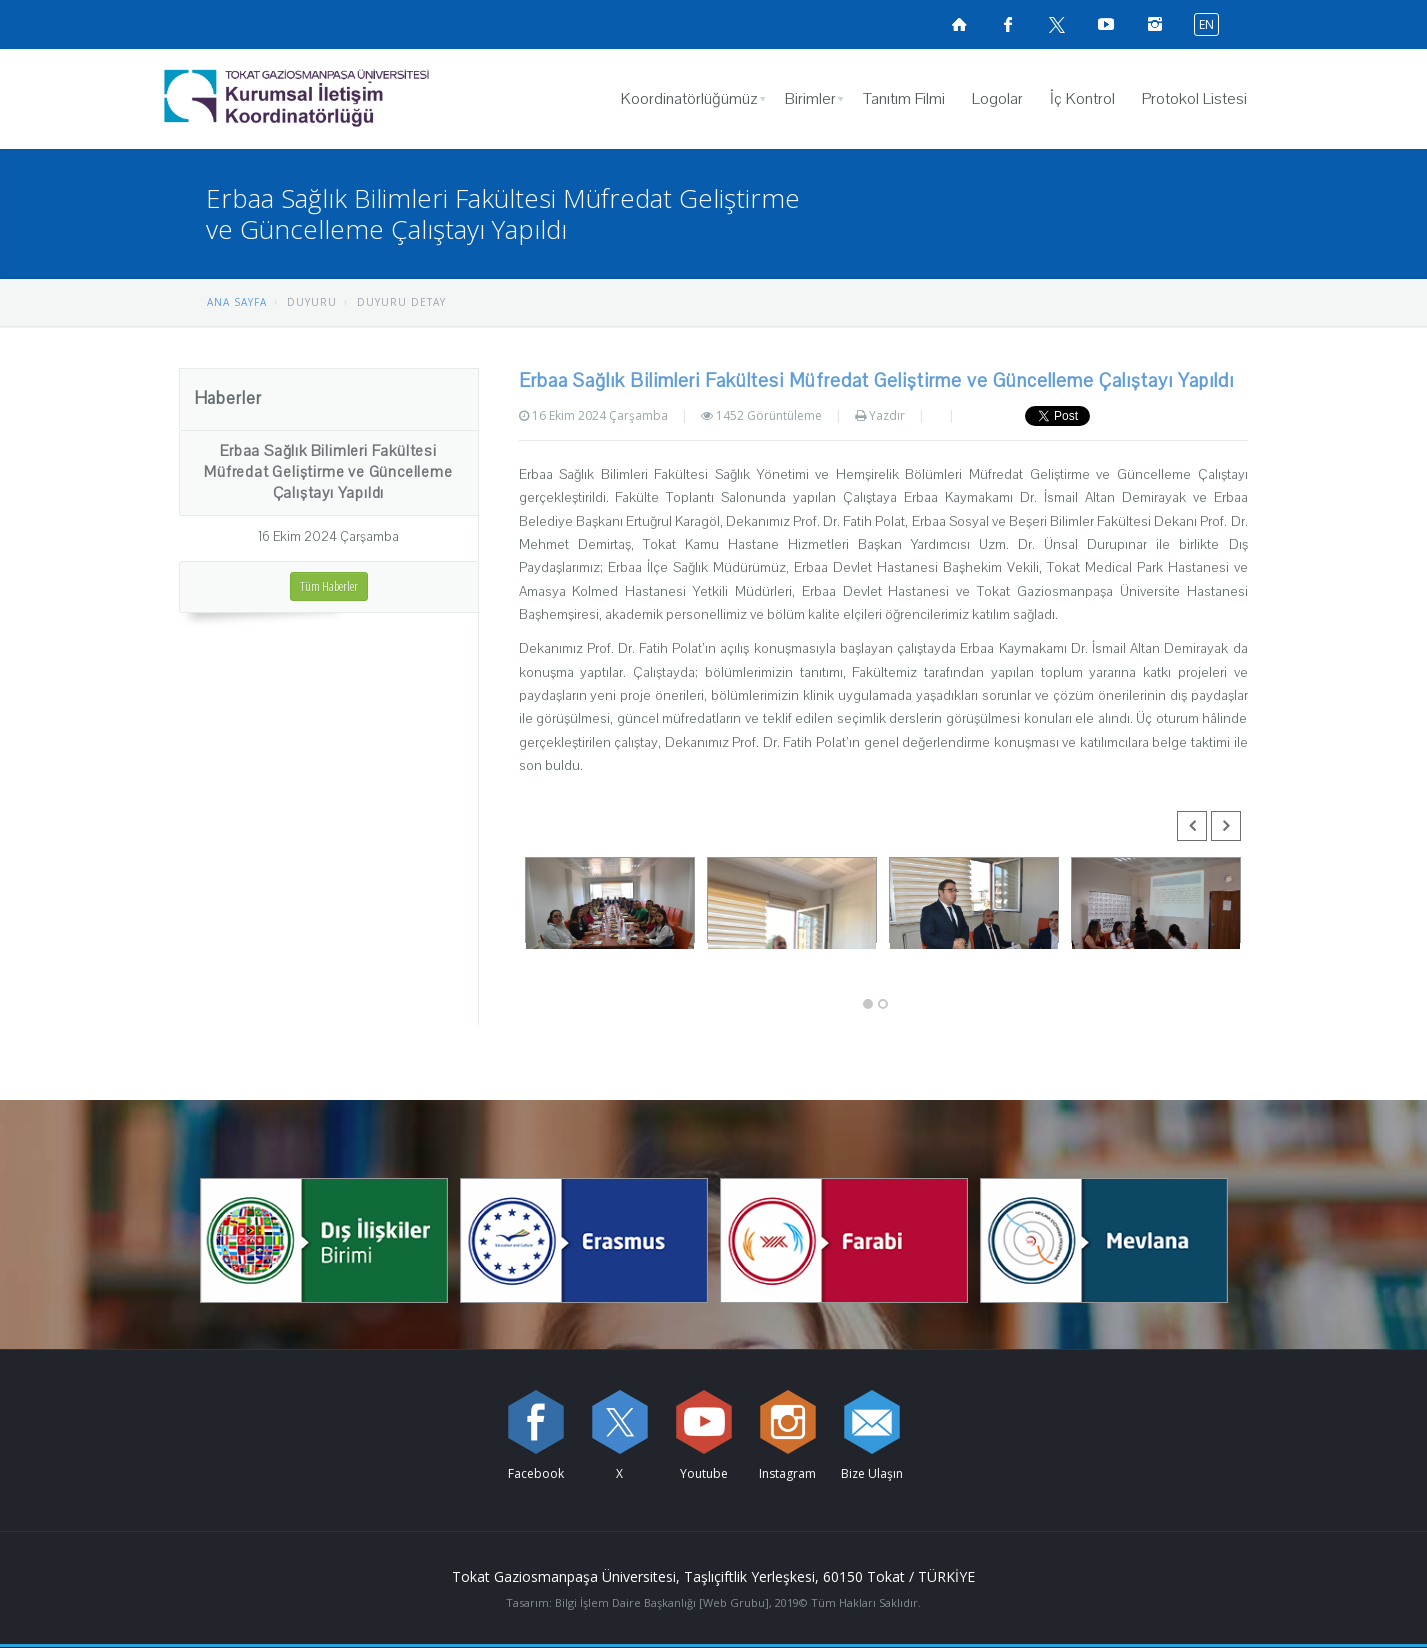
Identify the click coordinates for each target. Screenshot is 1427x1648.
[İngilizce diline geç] (1202, 23)
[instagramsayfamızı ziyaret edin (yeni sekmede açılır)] (1155, 24)
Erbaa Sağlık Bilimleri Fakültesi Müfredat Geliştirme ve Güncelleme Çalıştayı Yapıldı (328, 472)
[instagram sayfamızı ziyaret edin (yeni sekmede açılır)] (788, 1422)
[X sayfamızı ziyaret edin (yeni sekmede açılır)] (1057, 24)
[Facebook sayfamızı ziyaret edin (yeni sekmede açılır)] (1008, 24)
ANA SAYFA (237, 302)
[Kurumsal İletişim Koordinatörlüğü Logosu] (348, 99)
